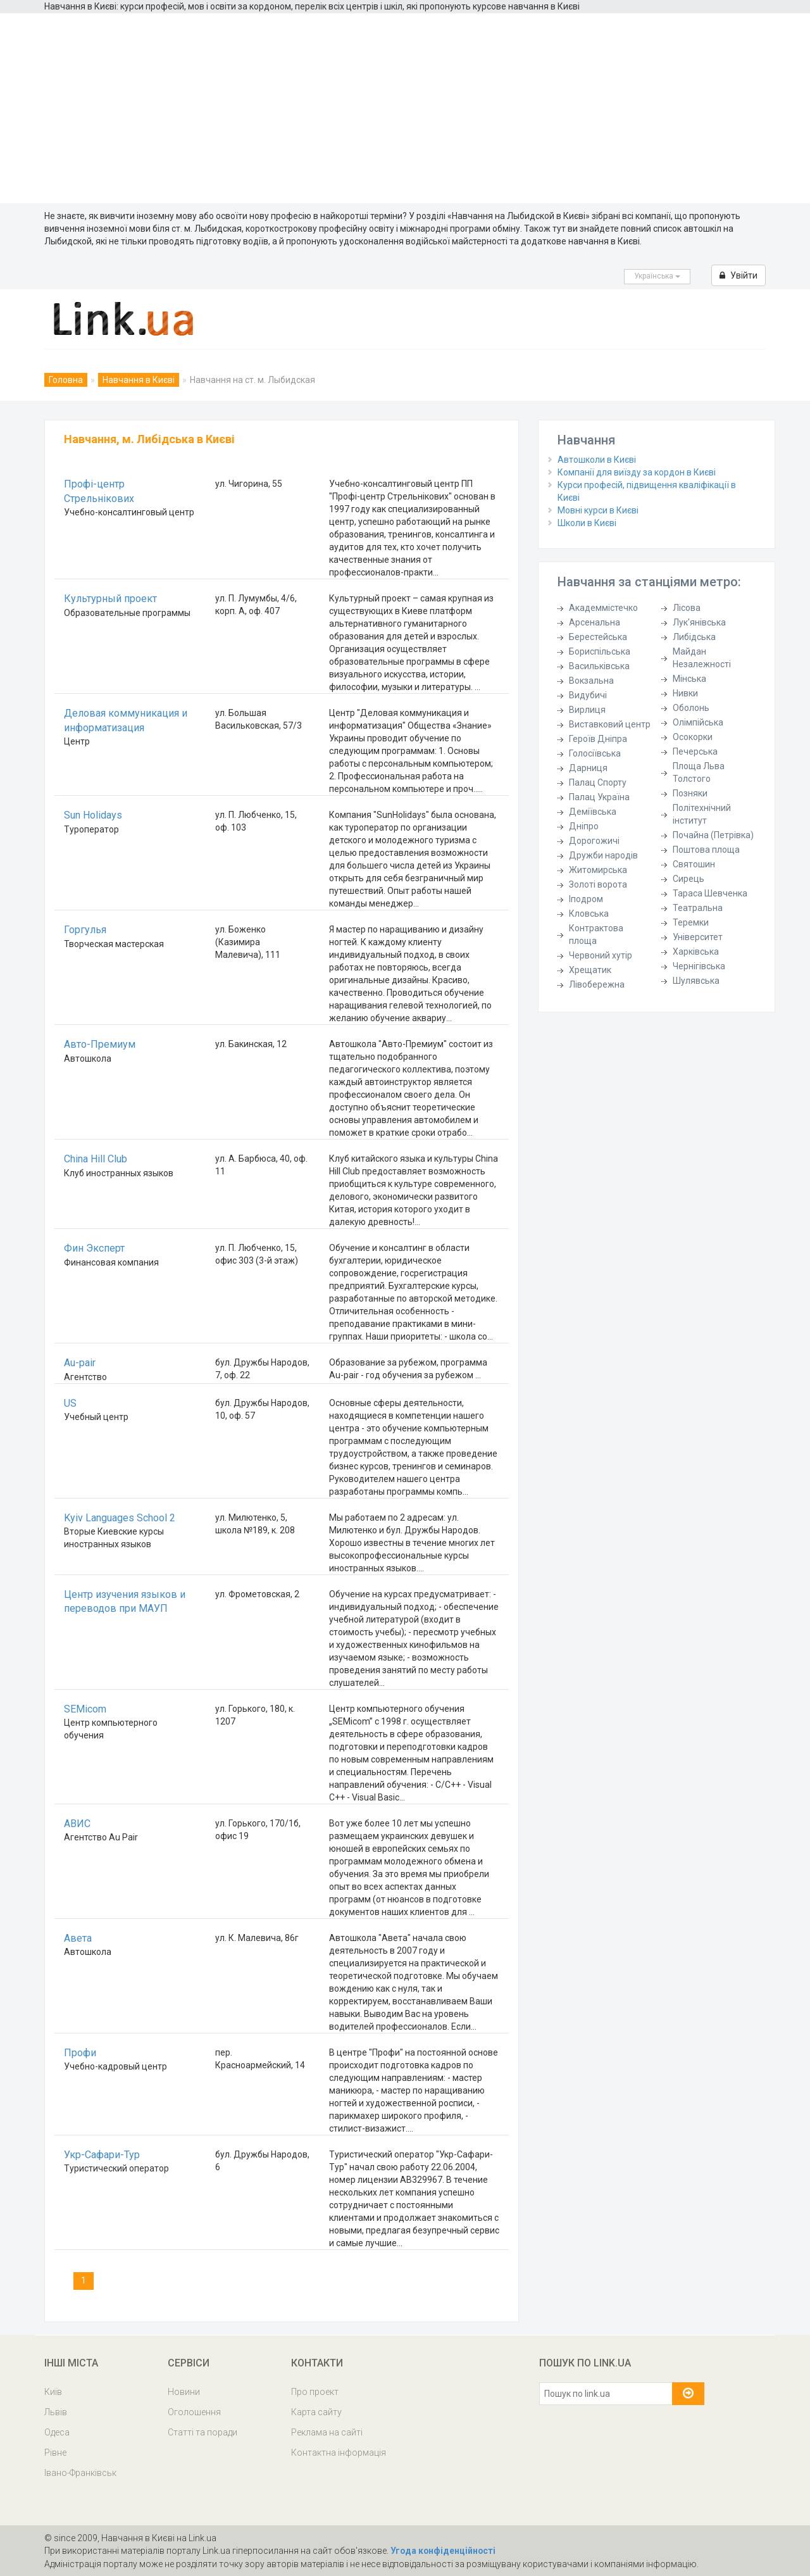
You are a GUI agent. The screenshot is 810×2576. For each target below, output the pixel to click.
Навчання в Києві (139, 380)
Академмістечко (603, 608)
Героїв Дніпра (598, 739)
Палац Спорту (597, 782)
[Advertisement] (405, 108)
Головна (66, 380)
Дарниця (588, 768)
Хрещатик (590, 970)
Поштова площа (706, 850)
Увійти (738, 275)
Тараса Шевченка (710, 893)
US (70, 1403)
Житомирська (598, 870)
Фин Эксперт (94, 1248)
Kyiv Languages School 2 (119, 1518)
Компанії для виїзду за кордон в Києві (637, 472)
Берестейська (598, 637)
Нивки (685, 693)
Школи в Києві (587, 523)
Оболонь (691, 708)
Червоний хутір (600, 955)
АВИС (77, 1824)
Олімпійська (698, 722)
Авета (78, 1938)
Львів (55, 2412)
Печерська (695, 751)
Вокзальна (591, 680)
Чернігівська (699, 966)
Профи (80, 2053)
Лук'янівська (699, 622)
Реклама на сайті (327, 2432)
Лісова (687, 608)
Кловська (589, 913)
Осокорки (693, 737)
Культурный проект (110, 599)
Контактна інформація (338, 2452)
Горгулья (85, 930)
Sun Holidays (93, 815)
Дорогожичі (594, 841)
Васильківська (599, 666)
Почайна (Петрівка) (713, 835)
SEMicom (85, 1709)
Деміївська (592, 812)
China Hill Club (95, 1159)
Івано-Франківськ (80, 2473)
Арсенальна (594, 622)
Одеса (57, 2432)
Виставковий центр (610, 724)
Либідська (694, 637)
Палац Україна (599, 797)
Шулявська (696, 981)
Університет (698, 937)
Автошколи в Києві (597, 460)
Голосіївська (595, 753)
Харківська (696, 951)
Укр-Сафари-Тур (102, 2155)
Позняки (690, 793)
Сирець (688, 879)
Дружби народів (603, 855)
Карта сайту (316, 2412)
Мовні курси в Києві (598, 510)
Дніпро (584, 826)
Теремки (691, 922)
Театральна (698, 908)
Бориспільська (599, 651)
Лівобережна (597, 984)
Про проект (315, 2392)
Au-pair (80, 1363)
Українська (657, 276)
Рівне (55, 2452)
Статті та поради (202, 2432)
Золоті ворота (598, 884)
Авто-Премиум (99, 1044)
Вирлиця (587, 710)
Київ (53, 2392)
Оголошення (194, 2412)
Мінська (689, 679)
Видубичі (588, 695)
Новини (184, 2392)
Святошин (694, 864)
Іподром (586, 899)
